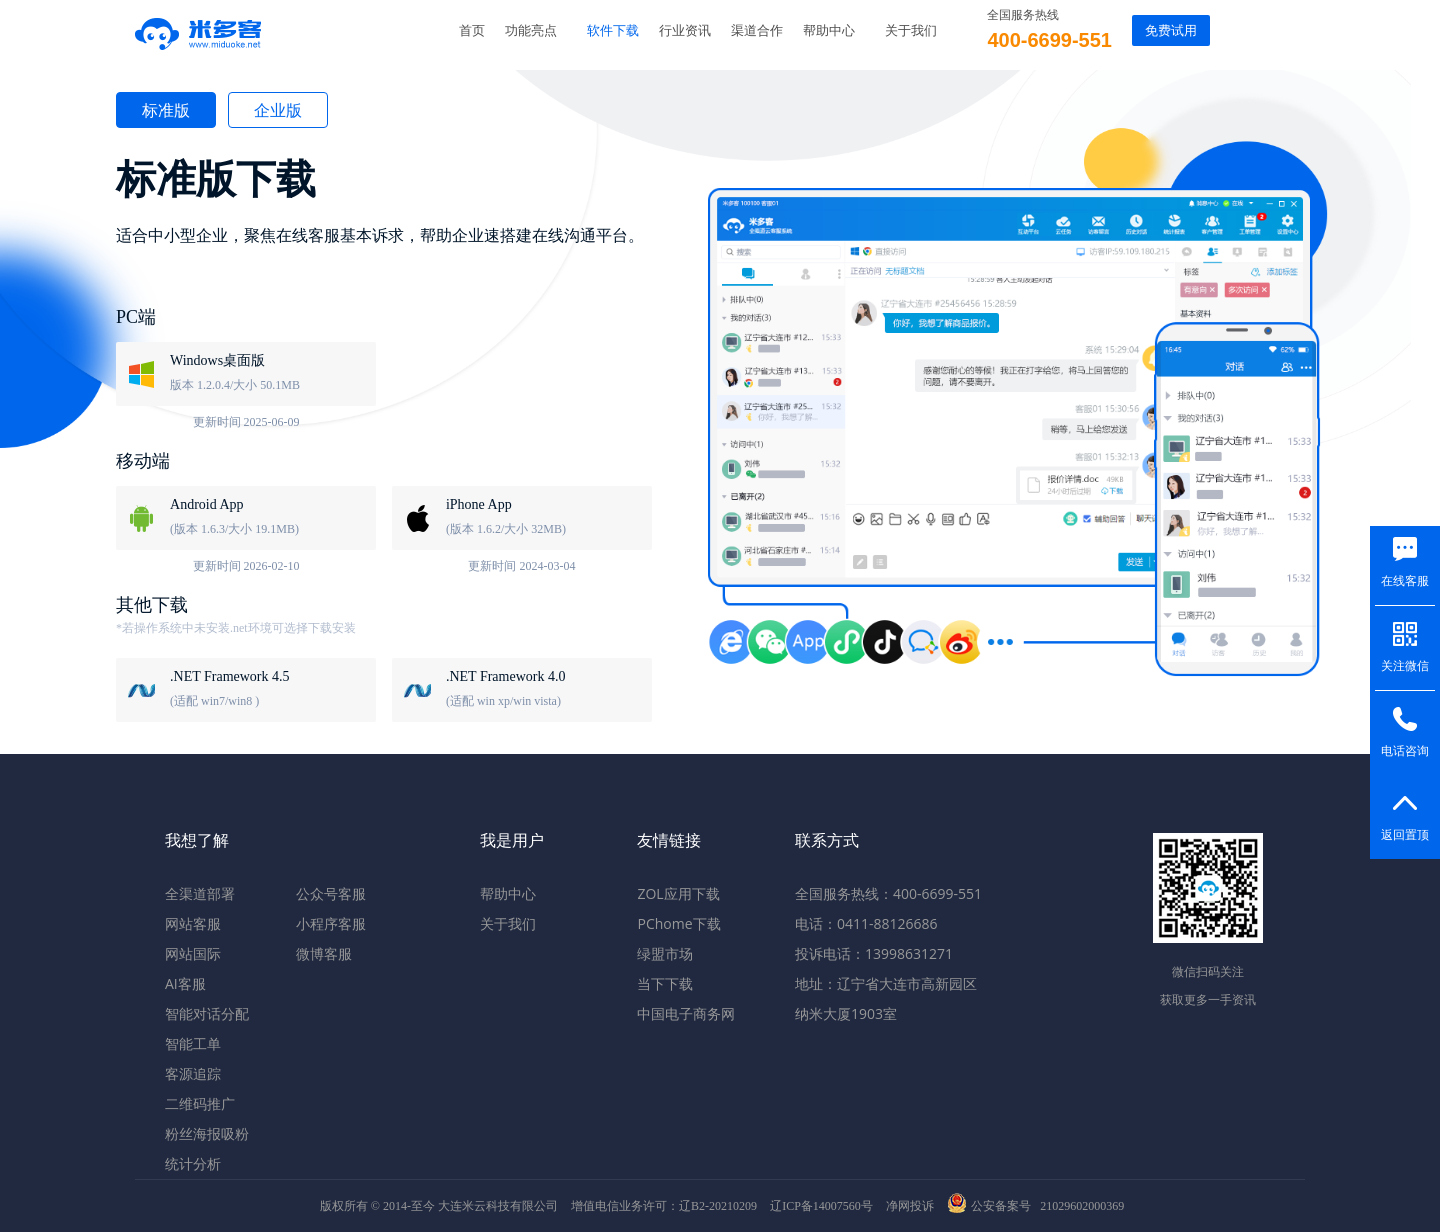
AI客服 (185, 983)
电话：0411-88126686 (866, 923)
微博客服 (324, 953)
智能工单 (193, 1043)
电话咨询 (1405, 751)
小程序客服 (331, 923)
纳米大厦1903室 (846, 1013)
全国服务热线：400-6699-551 (888, 893)
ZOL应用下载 (678, 893)
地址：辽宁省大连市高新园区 (886, 983)
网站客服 (193, 923)
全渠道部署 (200, 893)
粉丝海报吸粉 (207, 1133)
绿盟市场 (665, 953)
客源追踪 (193, 1073)
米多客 (199, 30)
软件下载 (613, 30)
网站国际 (193, 953)
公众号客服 (331, 893)
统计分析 (193, 1163)
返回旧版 (1380, 30)
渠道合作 (757, 30)
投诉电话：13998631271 (874, 953)
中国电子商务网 (686, 1013)
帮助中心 (829, 30)
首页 (472, 30)
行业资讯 (685, 30)
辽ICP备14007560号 (821, 1206)
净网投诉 (910, 1206)
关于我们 (911, 30)
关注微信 (1405, 666)
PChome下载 (678, 923)
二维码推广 (200, 1103)
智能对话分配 (207, 1013)
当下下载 (665, 983)
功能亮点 (531, 30)
